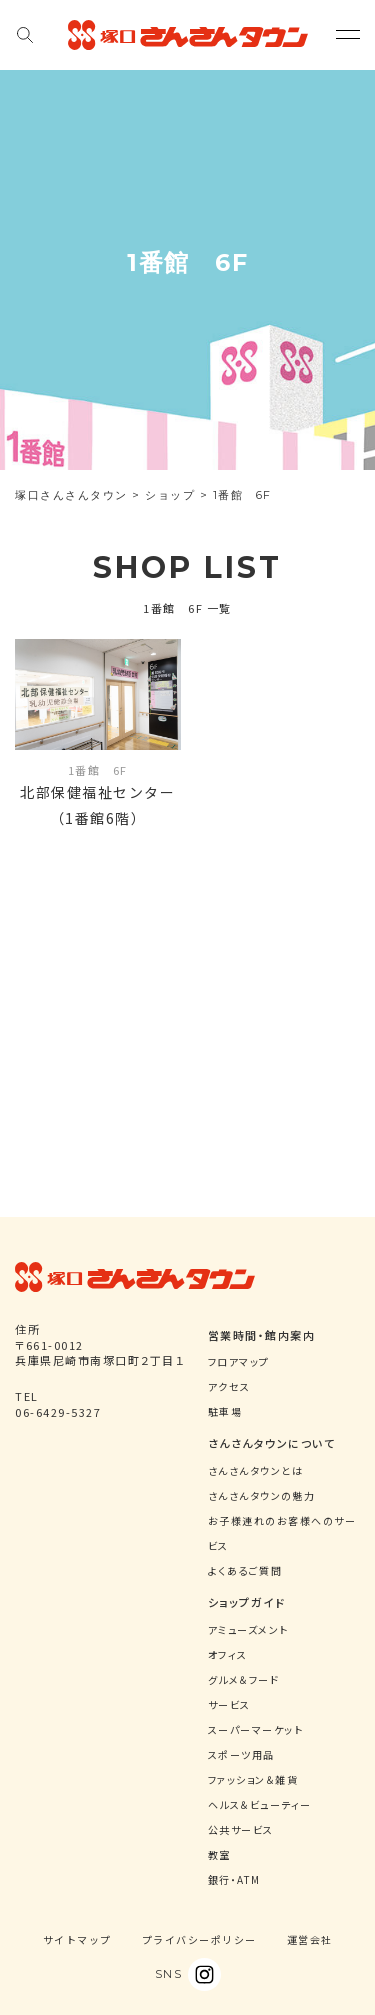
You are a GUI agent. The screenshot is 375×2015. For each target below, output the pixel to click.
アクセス (229, 1386)
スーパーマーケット (256, 1729)
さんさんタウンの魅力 (262, 1495)
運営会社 (310, 1939)
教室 (219, 1854)
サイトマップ (77, 1939)
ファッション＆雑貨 (253, 1779)
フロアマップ (239, 1361)
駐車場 (225, 1411)
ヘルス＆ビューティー (260, 1804)
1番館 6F (98, 770)
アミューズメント (248, 1629)
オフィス (228, 1654)
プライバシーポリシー (199, 1939)
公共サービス (241, 1829)
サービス (229, 1704)
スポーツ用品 (241, 1754)
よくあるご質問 (245, 1570)
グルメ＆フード (244, 1679)
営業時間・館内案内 (262, 1335)
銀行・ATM (234, 1879)
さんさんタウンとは (256, 1470)
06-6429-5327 (58, 1412)
